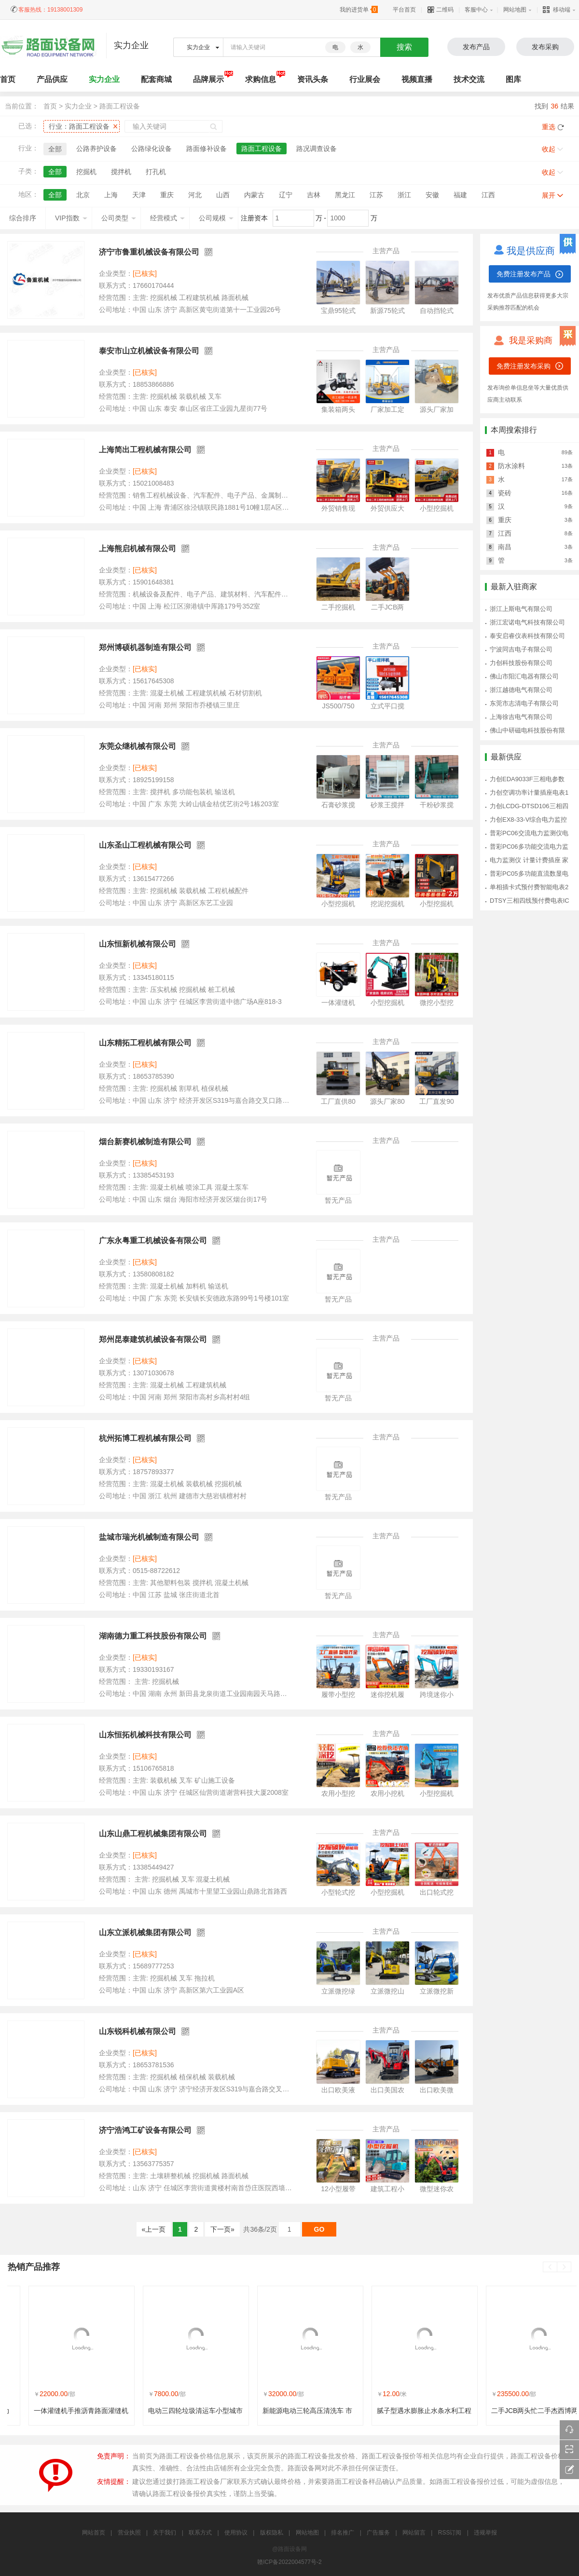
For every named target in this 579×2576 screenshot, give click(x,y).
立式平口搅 (387, 706)
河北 (195, 195)
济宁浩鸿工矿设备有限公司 (145, 2130)
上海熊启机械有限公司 (137, 548)
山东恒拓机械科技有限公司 (145, 1735)
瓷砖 (504, 493)
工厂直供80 (338, 1101)
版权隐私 (271, 2532)
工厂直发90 (436, 1101)
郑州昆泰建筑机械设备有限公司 (153, 1339)
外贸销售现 (338, 508)
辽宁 (285, 195)
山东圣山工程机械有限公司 (145, 845)
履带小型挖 (338, 1694)
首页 (50, 106)
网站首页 (93, 2532)
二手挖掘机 (338, 607)
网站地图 (514, 9)
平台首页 (404, 9)
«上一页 (154, 2229)
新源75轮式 (387, 310)
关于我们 (164, 2532)
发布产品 (476, 47)
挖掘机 (86, 172)
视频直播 (416, 79)
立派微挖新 (437, 1991)
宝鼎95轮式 (338, 310)
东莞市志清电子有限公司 (524, 703)
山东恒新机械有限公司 (137, 944)
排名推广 (342, 2532)
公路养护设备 (96, 148)
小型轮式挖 (338, 1892)
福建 (460, 195)
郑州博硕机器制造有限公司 (145, 647)
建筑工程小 (387, 2189)
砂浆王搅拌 (387, 805)
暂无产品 (338, 1200)
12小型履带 (338, 2189)
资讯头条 (312, 79)
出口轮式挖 (437, 1892)
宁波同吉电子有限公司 (521, 649)
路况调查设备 (316, 148)
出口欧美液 (338, 2090)
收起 (548, 149)
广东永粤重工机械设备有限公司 (153, 1240)
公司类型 (118, 218)
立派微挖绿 (338, 1991)
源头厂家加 (437, 409)
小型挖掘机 (437, 508)
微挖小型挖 (437, 1002)
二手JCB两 (387, 607)
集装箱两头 (338, 409)
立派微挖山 (387, 1991)
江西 (488, 195)
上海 (111, 195)
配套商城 (156, 79)
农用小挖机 (387, 1793)
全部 (55, 149)
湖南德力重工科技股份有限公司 (153, 1636)
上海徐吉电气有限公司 (521, 716)
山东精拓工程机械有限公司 (145, 1043)
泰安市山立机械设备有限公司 (149, 351)
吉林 (313, 195)
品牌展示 (208, 79)
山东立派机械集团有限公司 (145, 1932)
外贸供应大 (387, 508)
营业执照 (129, 2532)
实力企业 (104, 79)
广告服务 (378, 2532)
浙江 (404, 195)
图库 (513, 79)
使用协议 (236, 2532)
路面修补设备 (206, 148)
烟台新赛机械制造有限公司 (145, 1142)
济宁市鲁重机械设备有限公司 (149, 252)
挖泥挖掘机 (387, 904)
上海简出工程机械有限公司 (145, 450)
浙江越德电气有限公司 (521, 689)
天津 (139, 195)
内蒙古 (254, 195)
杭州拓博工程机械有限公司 (145, 1438)
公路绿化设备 (151, 148)
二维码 (440, 9)
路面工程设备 (119, 106)
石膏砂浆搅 (338, 805)
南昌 (504, 547)
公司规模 (216, 218)
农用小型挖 (338, 1793)
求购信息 (260, 79)
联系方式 (200, 2532)
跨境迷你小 (437, 1694)
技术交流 (469, 79)
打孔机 (156, 172)
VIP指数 (71, 218)
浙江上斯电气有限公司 (521, 608)
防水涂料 (511, 466)
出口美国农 (387, 2090)
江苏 (376, 195)
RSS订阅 (450, 2532)
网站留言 (414, 2532)
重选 (548, 126)
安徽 (432, 195)
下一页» (222, 2229)
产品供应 (52, 79)
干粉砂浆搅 (437, 805)
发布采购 (545, 47)
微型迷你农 (437, 2189)
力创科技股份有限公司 (521, 662)
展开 (548, 195)
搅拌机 (121, 172)
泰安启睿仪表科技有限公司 (527, 635)
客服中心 (476, 9)
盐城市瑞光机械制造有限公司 (149, 1537)
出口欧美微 (437, 2090)
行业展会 (364, 79)
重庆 (167, 195)
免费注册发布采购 (523, 366)
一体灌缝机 (338, 1002)
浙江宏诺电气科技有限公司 (527, 622)
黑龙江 (345, 195)
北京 (83, 195)
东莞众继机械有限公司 (137, 746)
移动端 (556, 9)
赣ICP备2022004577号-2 (289, 2562)
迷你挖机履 (387, 1694)
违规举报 (485, 2532)
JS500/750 (338, 706)
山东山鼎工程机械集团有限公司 (153, 1834)
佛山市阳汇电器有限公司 (524, 676)
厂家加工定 (387, 409)
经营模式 (167, 218)
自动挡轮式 (437, 310)
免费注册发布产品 (523, 274)
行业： (79, 126)
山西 (223, 195)
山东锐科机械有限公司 (137, 2031)
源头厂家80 (387, 1101)
